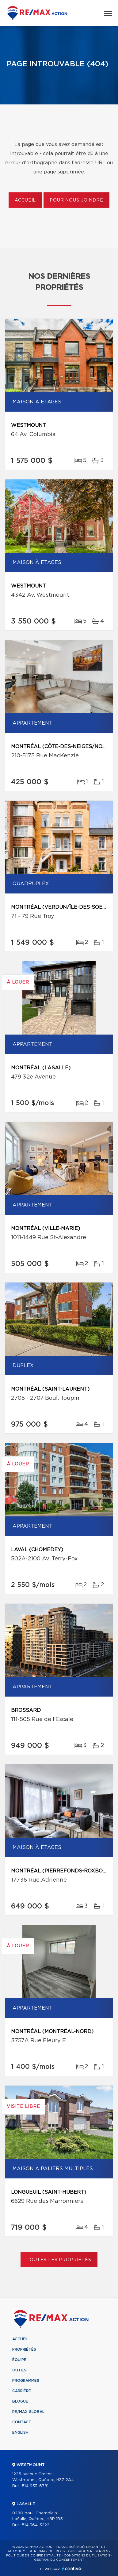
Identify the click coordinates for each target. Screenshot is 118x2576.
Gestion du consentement (59, 2559)
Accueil (25, 200)
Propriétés (24, 2349)
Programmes (25, 2380)
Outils (19, 2370)
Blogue (20, 2401)
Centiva (72, 2569)
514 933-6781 (35, 2486)
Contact (21, 2422)
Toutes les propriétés (59, 2260)
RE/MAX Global (28, 2412)
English (20, 2432)
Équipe (19, 2360)
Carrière (21, 2391)
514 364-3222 (35, 2525)
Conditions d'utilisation (87, 2555)
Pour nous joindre (76, 200)
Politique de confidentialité (33, 2555)
